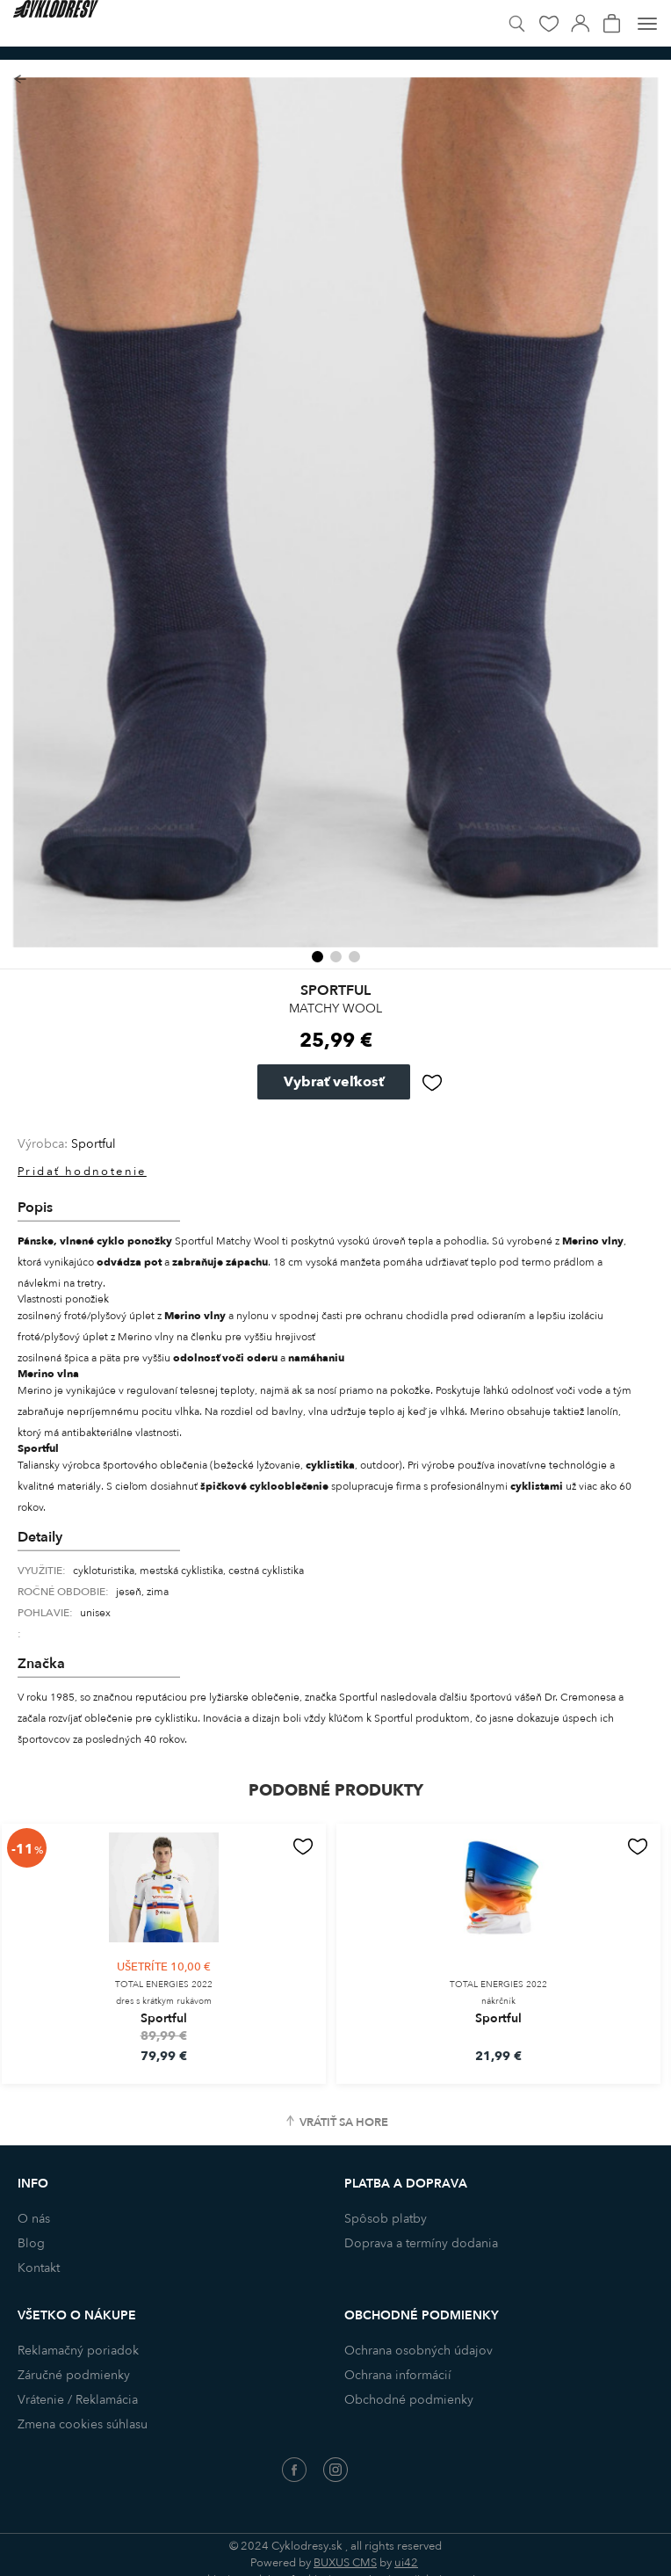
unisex (95, 1613)
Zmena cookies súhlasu (83, 2424)
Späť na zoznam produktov (20, 80)
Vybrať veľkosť (334, 1082)
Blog (31, 2243)
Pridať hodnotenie (82, 1171)
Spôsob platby (385, 2218)
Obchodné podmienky (408, 2399)
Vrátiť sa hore (343, 2122)
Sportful (93, 1144)
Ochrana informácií (397, 2375)
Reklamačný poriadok (78, 2350)
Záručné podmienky (74, 2375)
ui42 (406, 2563)
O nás (34, 2218)
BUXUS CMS (345, 2563)
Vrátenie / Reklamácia (78, 2399)
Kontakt (39, 2268)
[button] (317, 956)
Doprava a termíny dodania (421, 2243)
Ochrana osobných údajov (418, 2350)
